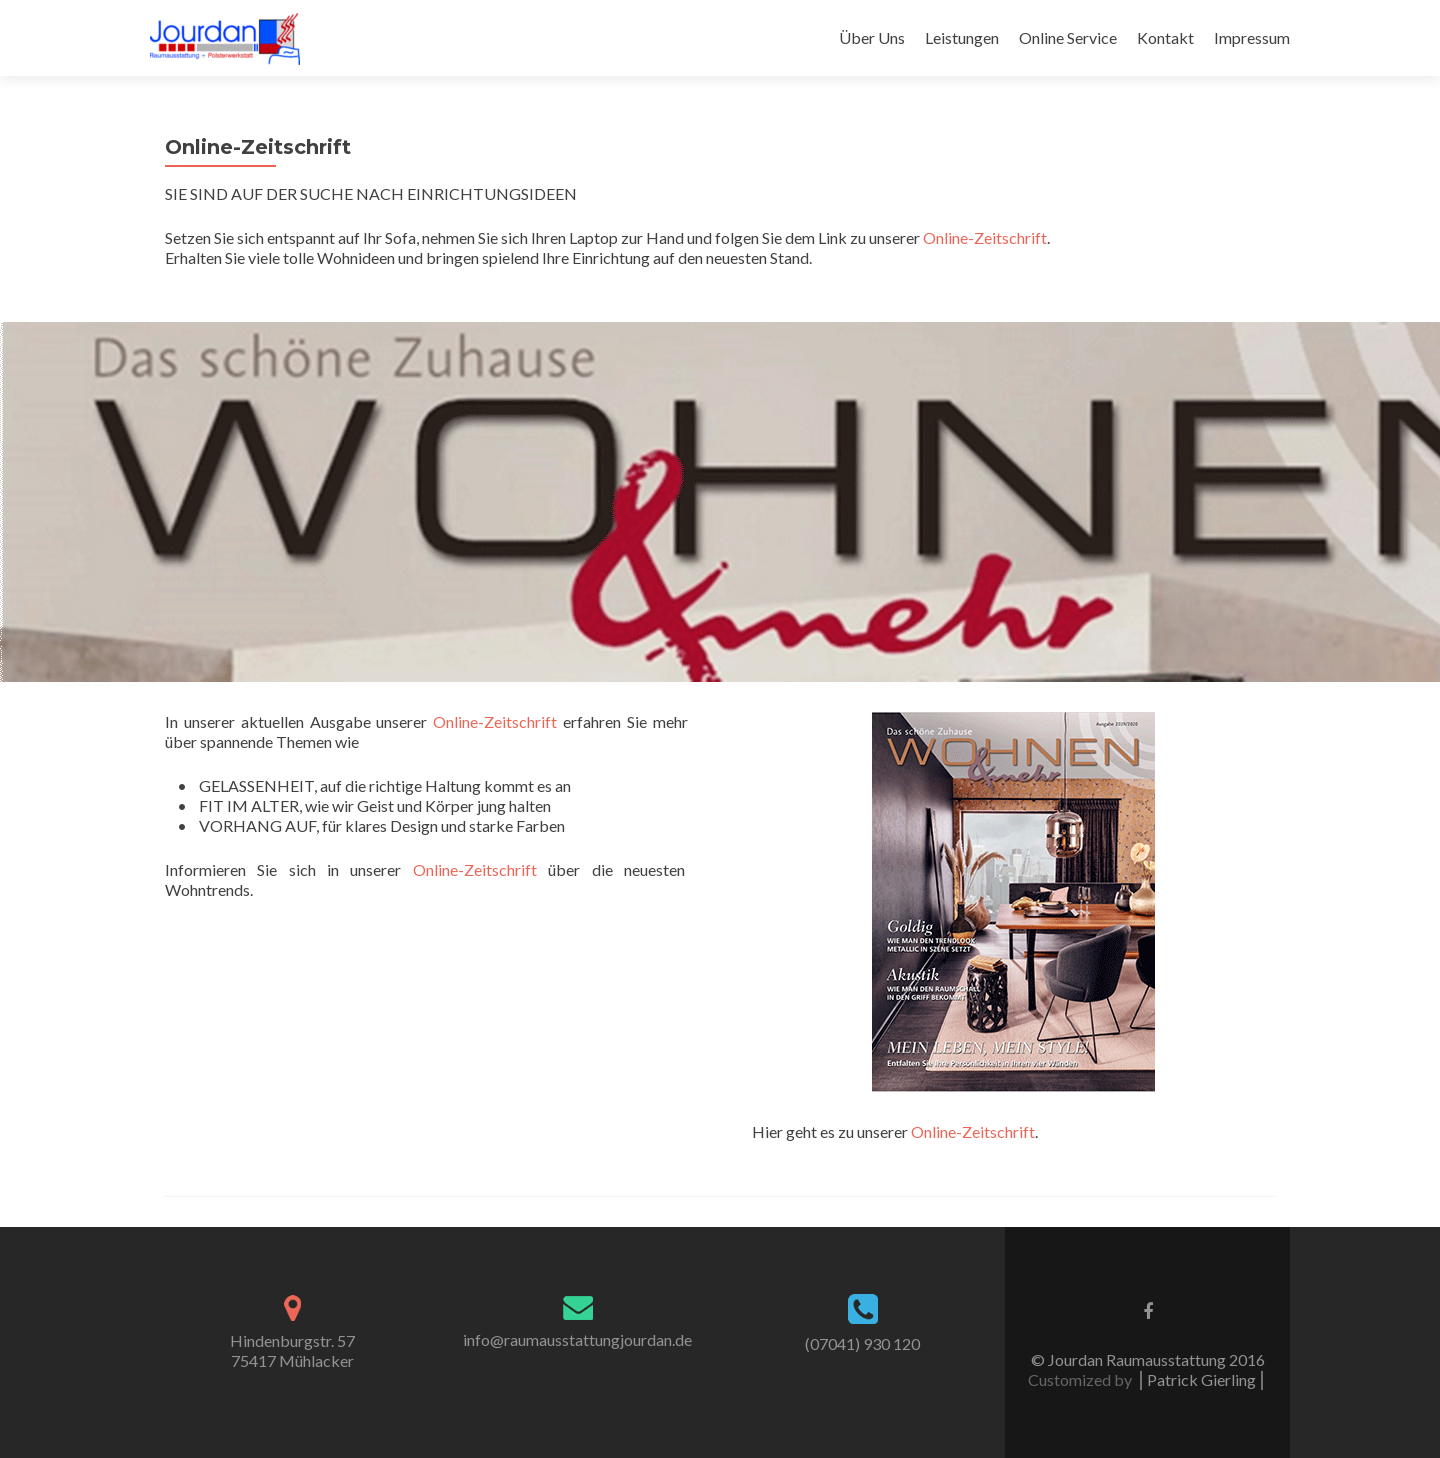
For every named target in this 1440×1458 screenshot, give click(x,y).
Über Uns (872, 37)
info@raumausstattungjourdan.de (577, 1339)
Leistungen (962, 37)
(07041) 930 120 (862, 1343)
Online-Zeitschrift (985, 237)
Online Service (1068, 37)
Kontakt (1165, 37)
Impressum (1252, 37)
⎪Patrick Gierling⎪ (1201, 1379)
